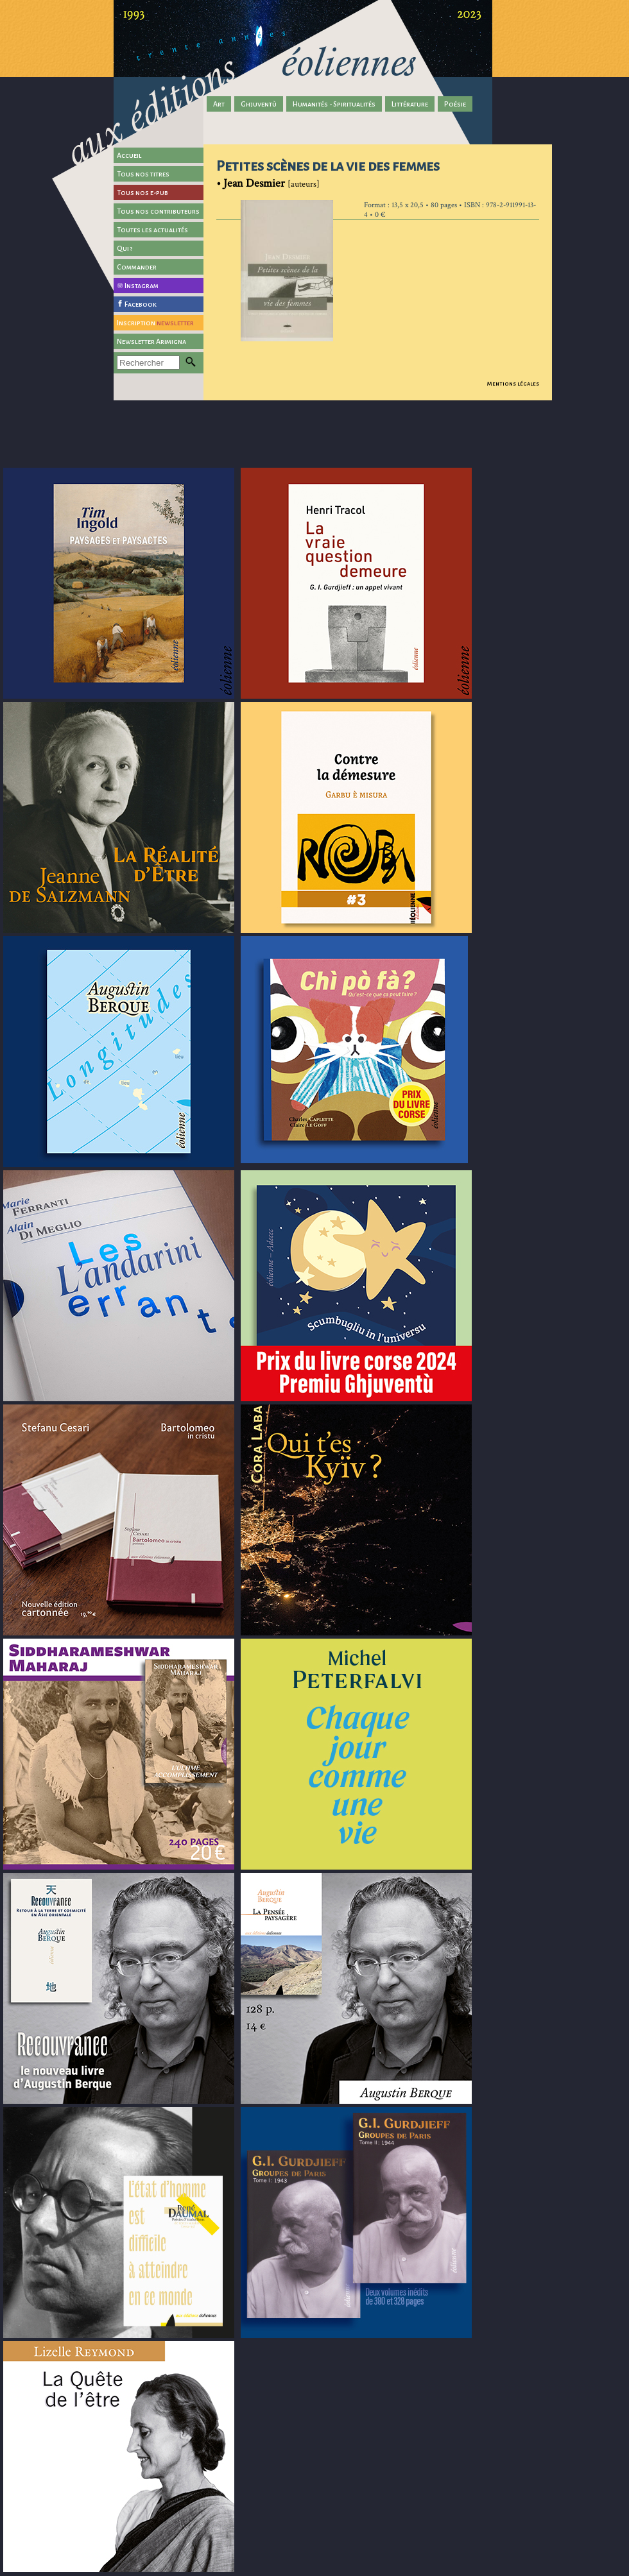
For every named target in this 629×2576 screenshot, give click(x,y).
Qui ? (125, 248)
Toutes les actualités (152, 230)
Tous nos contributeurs (158, 211)
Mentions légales (513, 383)
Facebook (141, 304)
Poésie (455, 104)
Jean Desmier (254, 183)
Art (219, 104)
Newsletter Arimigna (151, 341)
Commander (137, 267)
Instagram (142, 285)
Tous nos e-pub (142, 192)
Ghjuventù (259, 104)
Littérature (410, 104)
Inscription (155, 323)
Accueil (129, 155)
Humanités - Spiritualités (334, 104)
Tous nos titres (143, 174)
